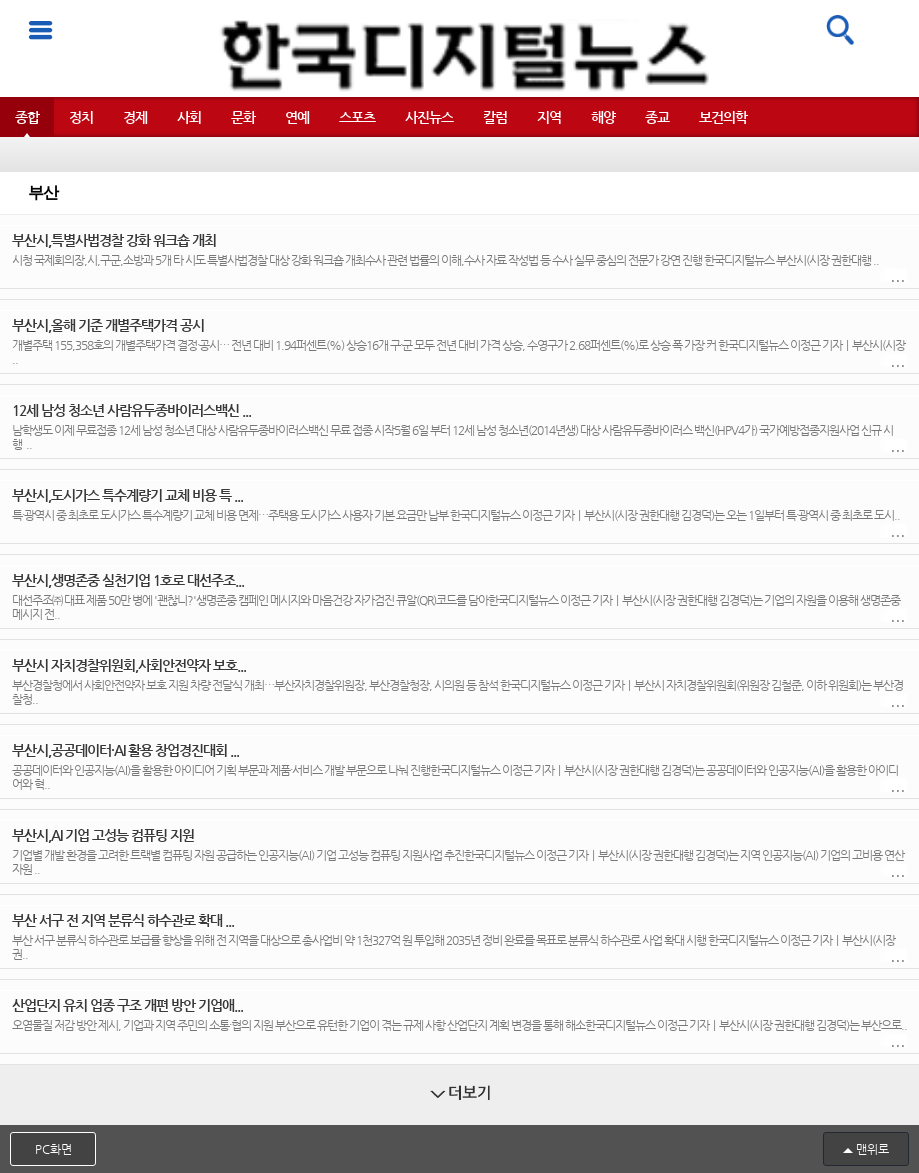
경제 (135, 117)
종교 (657, 117)
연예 (297, 117)
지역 (549, 117)
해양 (603, 117)
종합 (27, 117)
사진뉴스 (429, 117)
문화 (243, 117)
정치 (81, 117)
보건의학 (723, 117)
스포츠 (357, 117)
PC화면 (53, 1149)
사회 (189, 117)
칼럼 (495, 117)
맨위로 (872, 1149)
